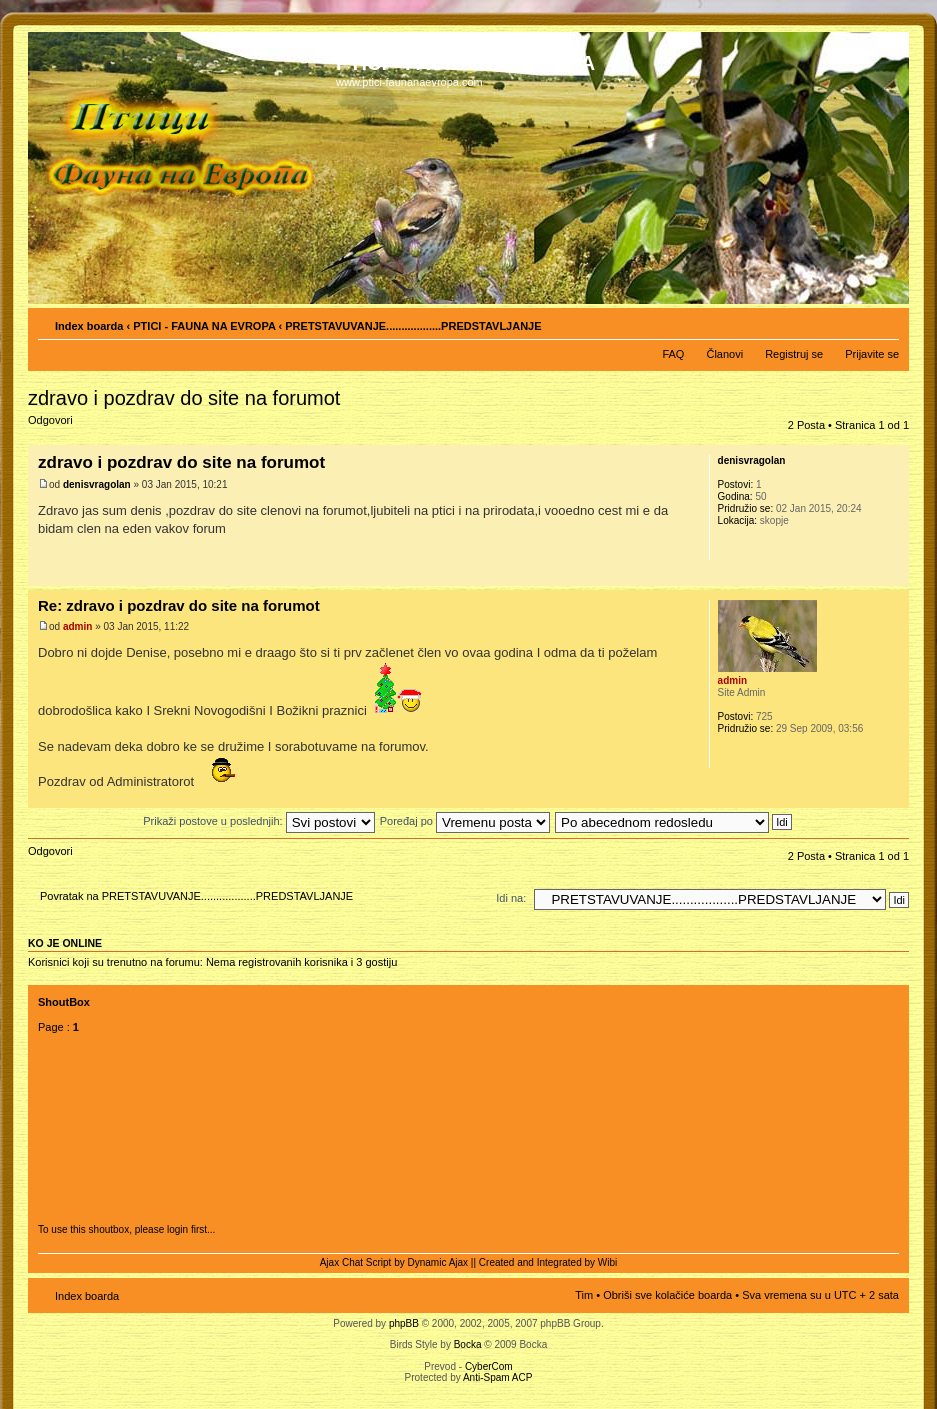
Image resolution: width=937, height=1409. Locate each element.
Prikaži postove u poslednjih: (258, 821)
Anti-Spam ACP (497, 1377)
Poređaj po (465, 821)
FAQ (673, 354)
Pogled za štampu (854, 322)
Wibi (607, 1262)
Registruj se (794, 354)
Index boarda (89, 326)
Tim (584, 1295)
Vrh (893, 575)
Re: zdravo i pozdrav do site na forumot (179, 605)
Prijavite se (872, 354)
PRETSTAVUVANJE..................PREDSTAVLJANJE (413, 326)
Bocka (468, 1344)
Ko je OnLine (65, 943)
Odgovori (76, 426)
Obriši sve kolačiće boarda (667, 1295)
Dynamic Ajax (438, 1262)
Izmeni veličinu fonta (884, 322)
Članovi (724, 354)
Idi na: (511, 898)
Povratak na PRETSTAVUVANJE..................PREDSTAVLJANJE (196, 896)
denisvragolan (97, 484)
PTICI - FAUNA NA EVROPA (204, 326)
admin (77, 626)
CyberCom (489, 1366)
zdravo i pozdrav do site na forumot (184, 398)
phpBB (404, 1323)
